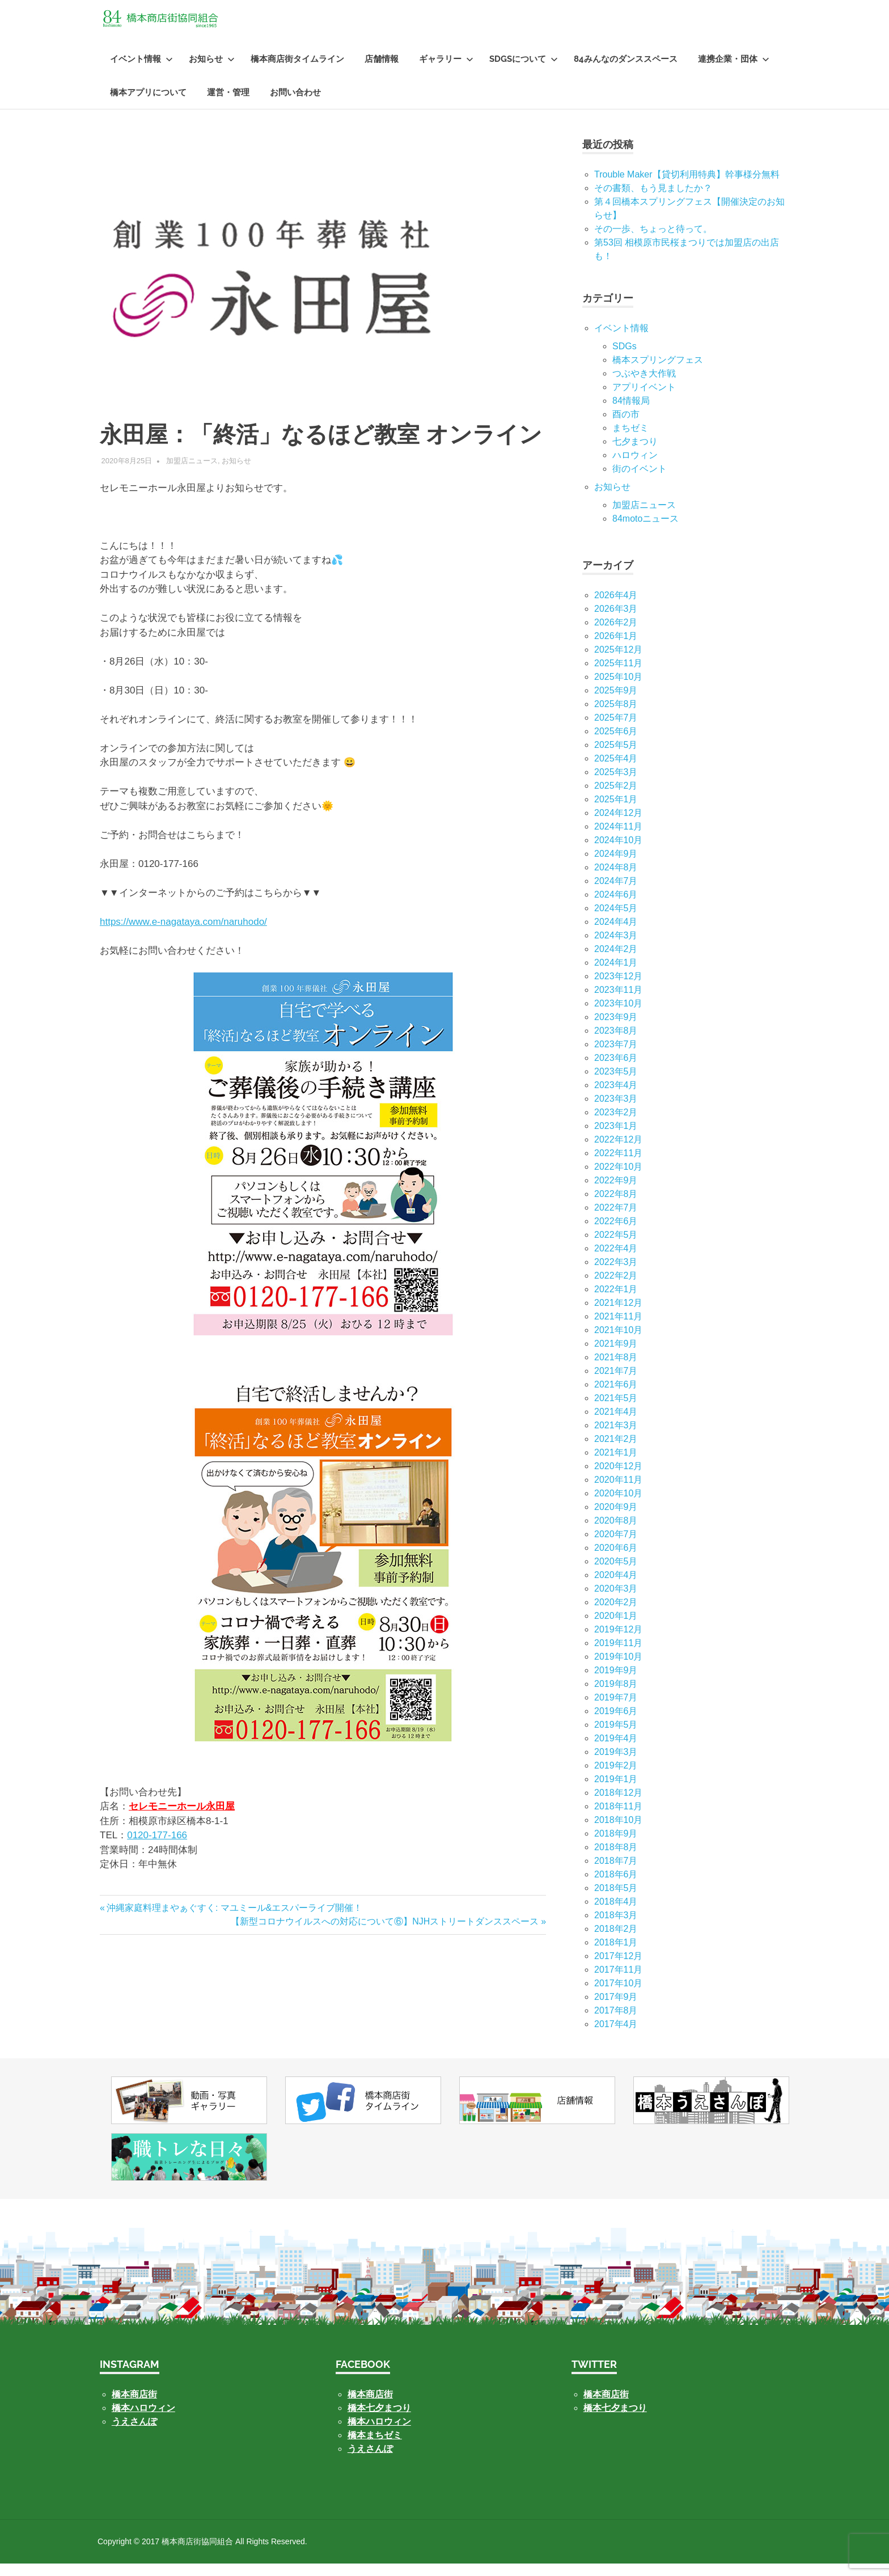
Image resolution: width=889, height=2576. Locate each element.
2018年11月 (618, 1819)
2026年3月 (616, 621)
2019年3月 (616, 1764)
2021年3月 (616, 1438)
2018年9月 (616, 1846)
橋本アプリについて (148, 105)
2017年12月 (618, 1968)
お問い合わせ (295, 105)
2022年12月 (618, 1152)
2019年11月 (618, 1655)
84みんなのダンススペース (626, 71)
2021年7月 (616, 1383)
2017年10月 (618, 1995)
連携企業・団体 (733, 71)
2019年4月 (616, 1751)
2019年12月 (618, 1642)
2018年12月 (618, 1805)
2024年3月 (616, 948)
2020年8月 (616, 1533)
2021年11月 (618, 1329)
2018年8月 (616, 1859)
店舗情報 (382, 71)
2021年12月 (618, 1315)
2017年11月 (618, 1982)
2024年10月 (618, 852)
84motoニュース (645, 531)
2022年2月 (616, 1288)
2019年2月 (616, 1778)
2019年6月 (616, 1723)
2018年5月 (616, 1900)
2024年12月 (618, 825)
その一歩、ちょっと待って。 (653, 241)
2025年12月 (618, 662)
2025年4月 (616, 771)
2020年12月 (618, 1478)
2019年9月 (616, 1682)
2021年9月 (616, 1356)
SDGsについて (523, 71)
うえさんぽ (134, 2434)
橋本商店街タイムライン (297, 71)
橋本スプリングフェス (657, 372)
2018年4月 (616, 1914)
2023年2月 (616, 1125)
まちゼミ (630, 440)
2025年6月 (616, 743)
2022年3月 (616, 1274)
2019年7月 (616, 1710)
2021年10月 (618, 1342)
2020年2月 (616, 1614)
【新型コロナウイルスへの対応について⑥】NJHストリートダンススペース (385, 1934)
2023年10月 (618, 1016)
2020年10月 (618, 1506)
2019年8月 (616, 1696)
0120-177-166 (157, 1847)
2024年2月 (616, 961)
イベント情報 (141, 71)
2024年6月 (616, 907)
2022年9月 (616, 1193)
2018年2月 (616, 1941)
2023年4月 (616, 1097)
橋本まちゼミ (375, 2447)
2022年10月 (618, 1179)
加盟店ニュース (192, 473)
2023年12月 (618, 988)
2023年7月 (616, 1056)
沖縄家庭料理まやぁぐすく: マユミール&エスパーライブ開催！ (234, 1920)
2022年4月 (616, 1261)
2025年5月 (616, 757)
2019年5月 (616, 1737)
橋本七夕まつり (379, 2420)
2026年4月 (616, 607)
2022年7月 (616, 1220)
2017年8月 (616, 2023)
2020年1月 (616, 1628)
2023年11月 (618, 1002)
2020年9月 (616, 1519)
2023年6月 (616, 1070)
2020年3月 (616, 1601)
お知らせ (212, 71)
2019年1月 (616, 1791)
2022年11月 (618, 1165)
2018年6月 (616, 1887)
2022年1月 (616, 1301)
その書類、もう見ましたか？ (653, 200)
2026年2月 (616, 635)
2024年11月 (618, 839)
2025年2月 (616, 798)
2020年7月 (616, 1546)
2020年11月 (618, 1492)
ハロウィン (635, 467)
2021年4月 (616, 1424)
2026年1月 (616, 648)
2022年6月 (616, 1233)
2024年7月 (616, 893)
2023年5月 (616, 1084)
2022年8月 (616, 1206)
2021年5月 (616, 1410)
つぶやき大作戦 (644, 386)
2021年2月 (616, 1451)
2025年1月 (616, 812)
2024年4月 (616, 934)
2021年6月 (616, 1397)
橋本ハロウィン (143, 2420)
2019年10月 (618, 1669)
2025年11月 (618, 675)
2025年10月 (618, 689)
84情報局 (631, 413)
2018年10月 (618, 1832)
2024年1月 (616, 975)
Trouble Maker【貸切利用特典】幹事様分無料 (687, 187)
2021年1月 (616, 1465)
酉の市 (626, 427)
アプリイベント (644, 399)
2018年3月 (616, 1927)
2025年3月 (616, 784)
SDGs (624, 358)
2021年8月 (616, 1369)
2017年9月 (616, 2009)
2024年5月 (616, 920)
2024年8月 (616, 880)
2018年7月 (616, 1873)
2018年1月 (616, 1955)
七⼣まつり (635, 454)
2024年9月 (616, 866)
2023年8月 (616, 1043)
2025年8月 (616, 716)
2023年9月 (616, 1029)
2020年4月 (616, 1587)
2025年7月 (616, 730)
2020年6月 (616, 1560)
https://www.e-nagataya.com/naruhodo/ (183, 934)
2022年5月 (616, 1247)
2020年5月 (616, 1574)
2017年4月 (616, 2036)
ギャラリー (446, 71)
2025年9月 (616, 703)
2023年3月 (616, 1111)
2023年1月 (616, 1138)
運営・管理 (228, 105)
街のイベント (639, 481)
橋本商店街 (370, 2407)
